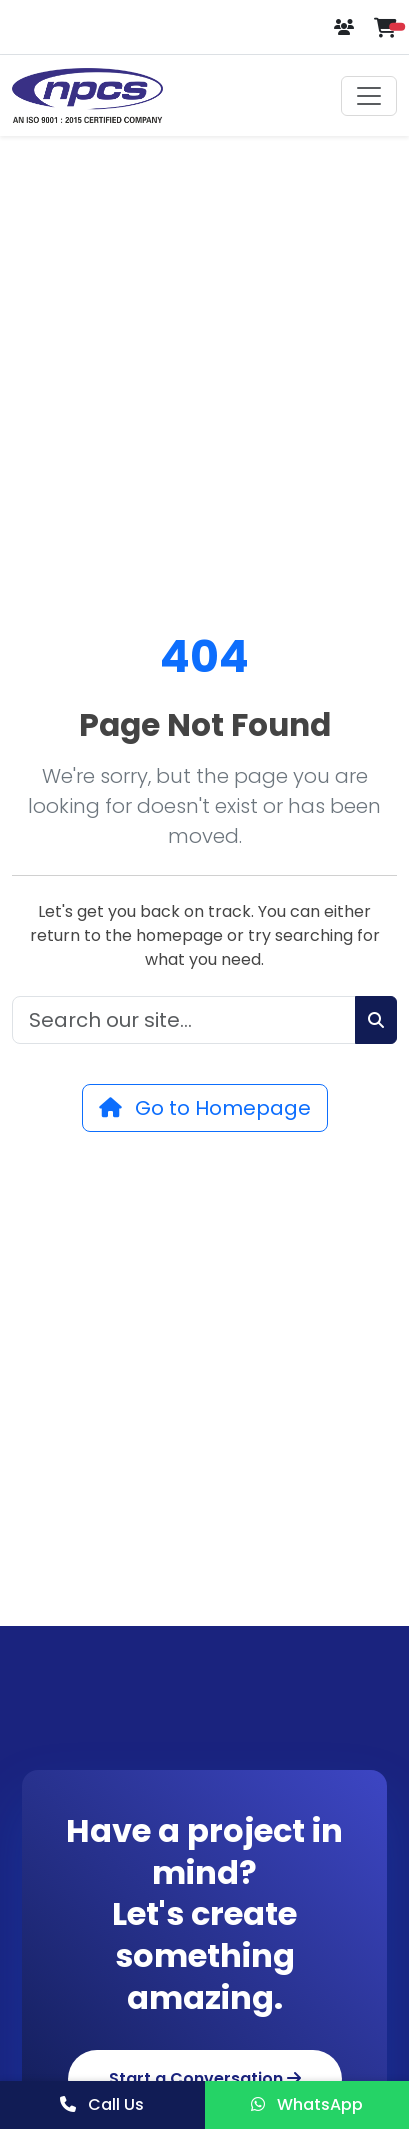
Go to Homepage (205, 1108)
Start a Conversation (205, 2078)
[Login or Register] (346, 27)
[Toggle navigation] (369, 96)
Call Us (102, 2104)
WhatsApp (307, 2104)
